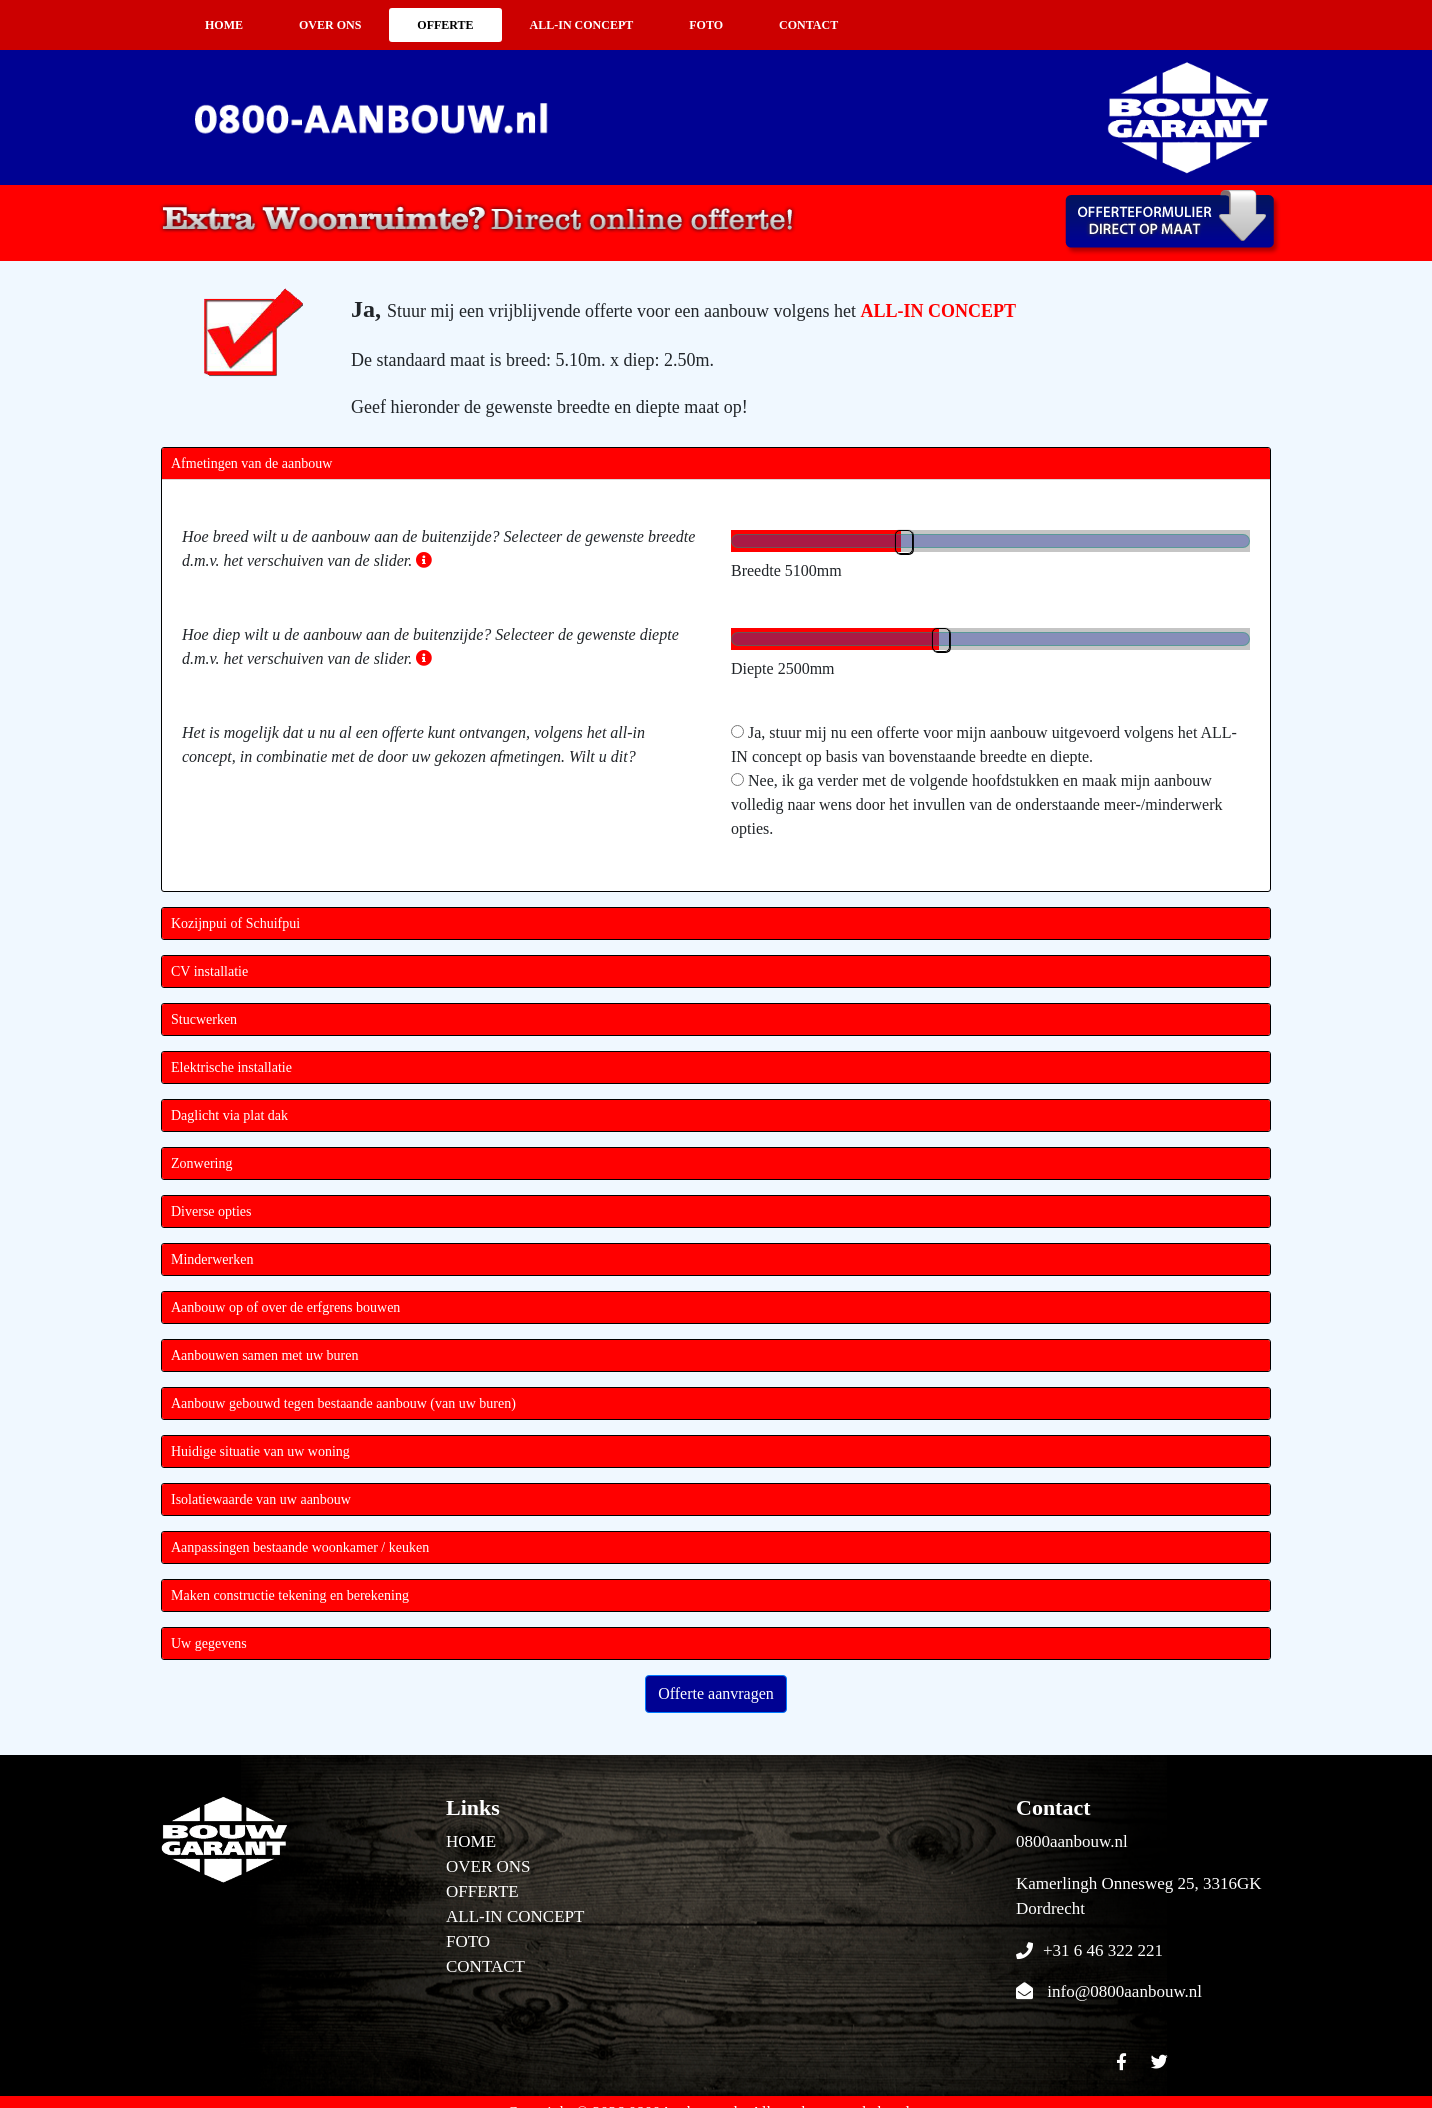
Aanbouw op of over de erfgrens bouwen (285, 1307)
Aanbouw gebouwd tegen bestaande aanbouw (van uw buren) (343, 1403)
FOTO (706, 25)
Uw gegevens (209, 1643)
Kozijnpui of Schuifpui (235, 923)
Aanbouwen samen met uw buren (264, 1355)
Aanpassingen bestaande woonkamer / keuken (300, 1547)
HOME (224, 25)
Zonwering (201, 1163)
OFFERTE (445, 25)
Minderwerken (212, 1259)
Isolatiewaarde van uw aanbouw (261, 1499)
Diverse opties (211, 1211)
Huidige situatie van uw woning (260, 1451)
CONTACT (808, 25)
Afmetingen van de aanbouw (251, 463)
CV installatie (209, 971)
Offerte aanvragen (716, 1693)
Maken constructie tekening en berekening (290, 1595)
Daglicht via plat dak (229, 1115)
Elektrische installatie (231, 1067)
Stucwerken (204, 1019)
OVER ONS (330, 25)
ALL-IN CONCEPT (582, 25)
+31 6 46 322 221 (1103, 1950)
